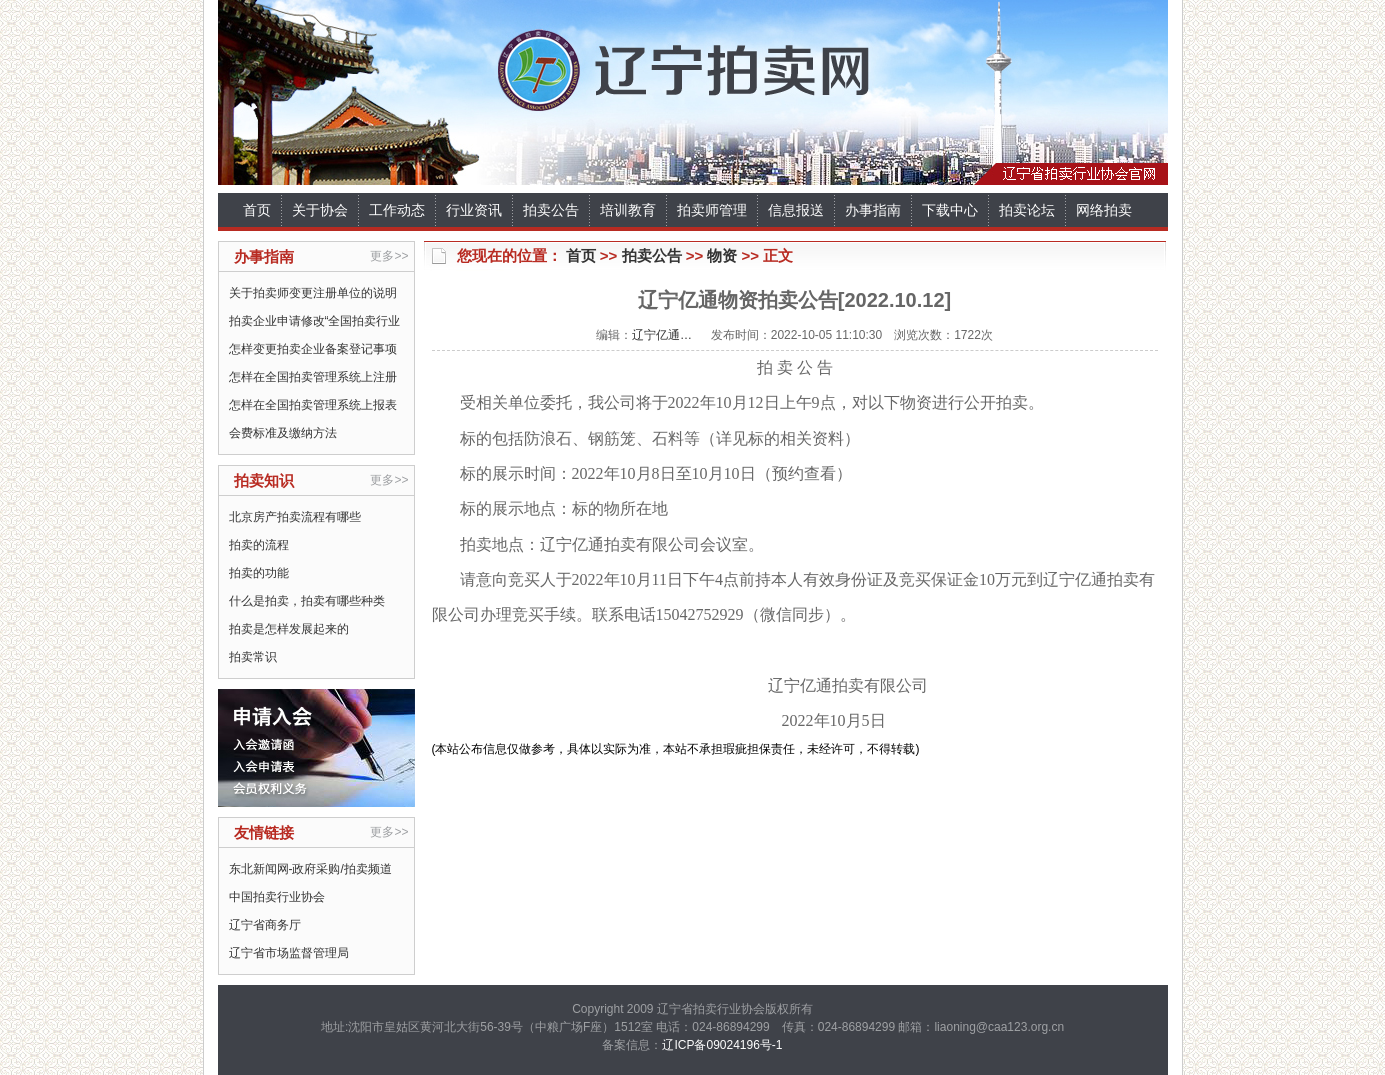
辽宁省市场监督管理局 (289, 953)
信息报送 (796, 210)
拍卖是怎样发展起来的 (289, 629)
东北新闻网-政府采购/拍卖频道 (310, 869)
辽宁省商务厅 (265, 925)
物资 (722, 255)
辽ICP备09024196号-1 (722, 1045)
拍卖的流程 (259, 545)
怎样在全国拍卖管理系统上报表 (313, 405)
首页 (257, 210)
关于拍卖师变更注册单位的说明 (313, 293)
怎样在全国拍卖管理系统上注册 (313, 377)
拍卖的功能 (259, 573)
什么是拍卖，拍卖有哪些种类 (307, 601)
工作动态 (397, 210)
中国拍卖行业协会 (277, 897)
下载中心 (950, 210)
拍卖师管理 (712, 210)
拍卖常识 (253, 657)
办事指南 (873, 210)
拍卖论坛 (1027, 210)
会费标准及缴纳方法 (283, 433)
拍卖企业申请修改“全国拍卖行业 (315, 321)
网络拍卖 (1104, 210)
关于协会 (320, 210)
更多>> (389, 256)
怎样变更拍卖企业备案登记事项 (313, 349)
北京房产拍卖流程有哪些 (295, 517)
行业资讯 (474, 210)
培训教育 (628, 210)
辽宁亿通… (662, 335)
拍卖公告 (551, 210)
